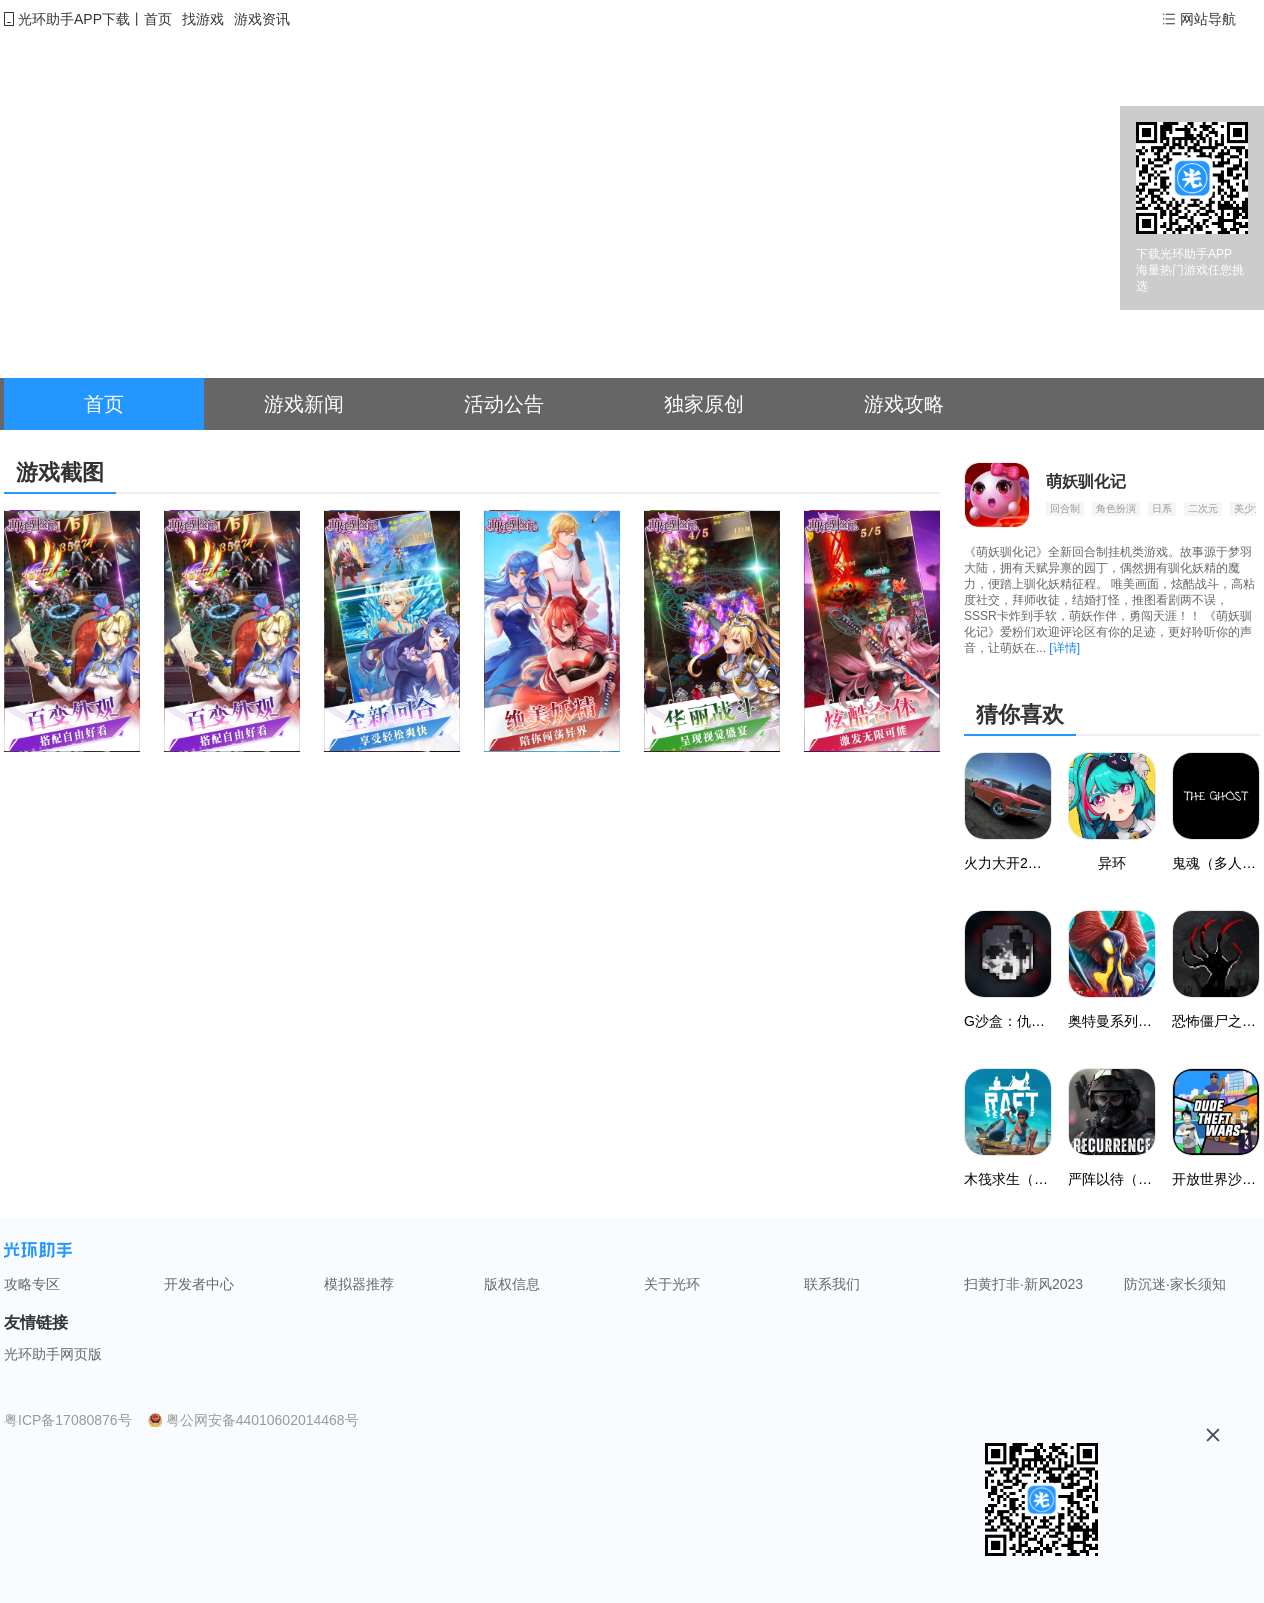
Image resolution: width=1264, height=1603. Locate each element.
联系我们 (832, 1284)
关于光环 (672, 1284)
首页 (158, 19)
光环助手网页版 (53, 1354)
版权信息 (512, 1284)
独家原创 (704, 404)
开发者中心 (199, 1284)
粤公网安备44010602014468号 (262, 1420)
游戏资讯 (262, 19)
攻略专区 (32, 1284)
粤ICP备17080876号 (68, 1420)
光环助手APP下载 (74, 19)
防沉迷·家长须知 (1175, 1284)
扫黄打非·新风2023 (1023, 1284)
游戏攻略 (904, 404)
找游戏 (203, 19)
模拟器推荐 (359, 1284)
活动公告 (504, 404)
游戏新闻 (304, 404)
